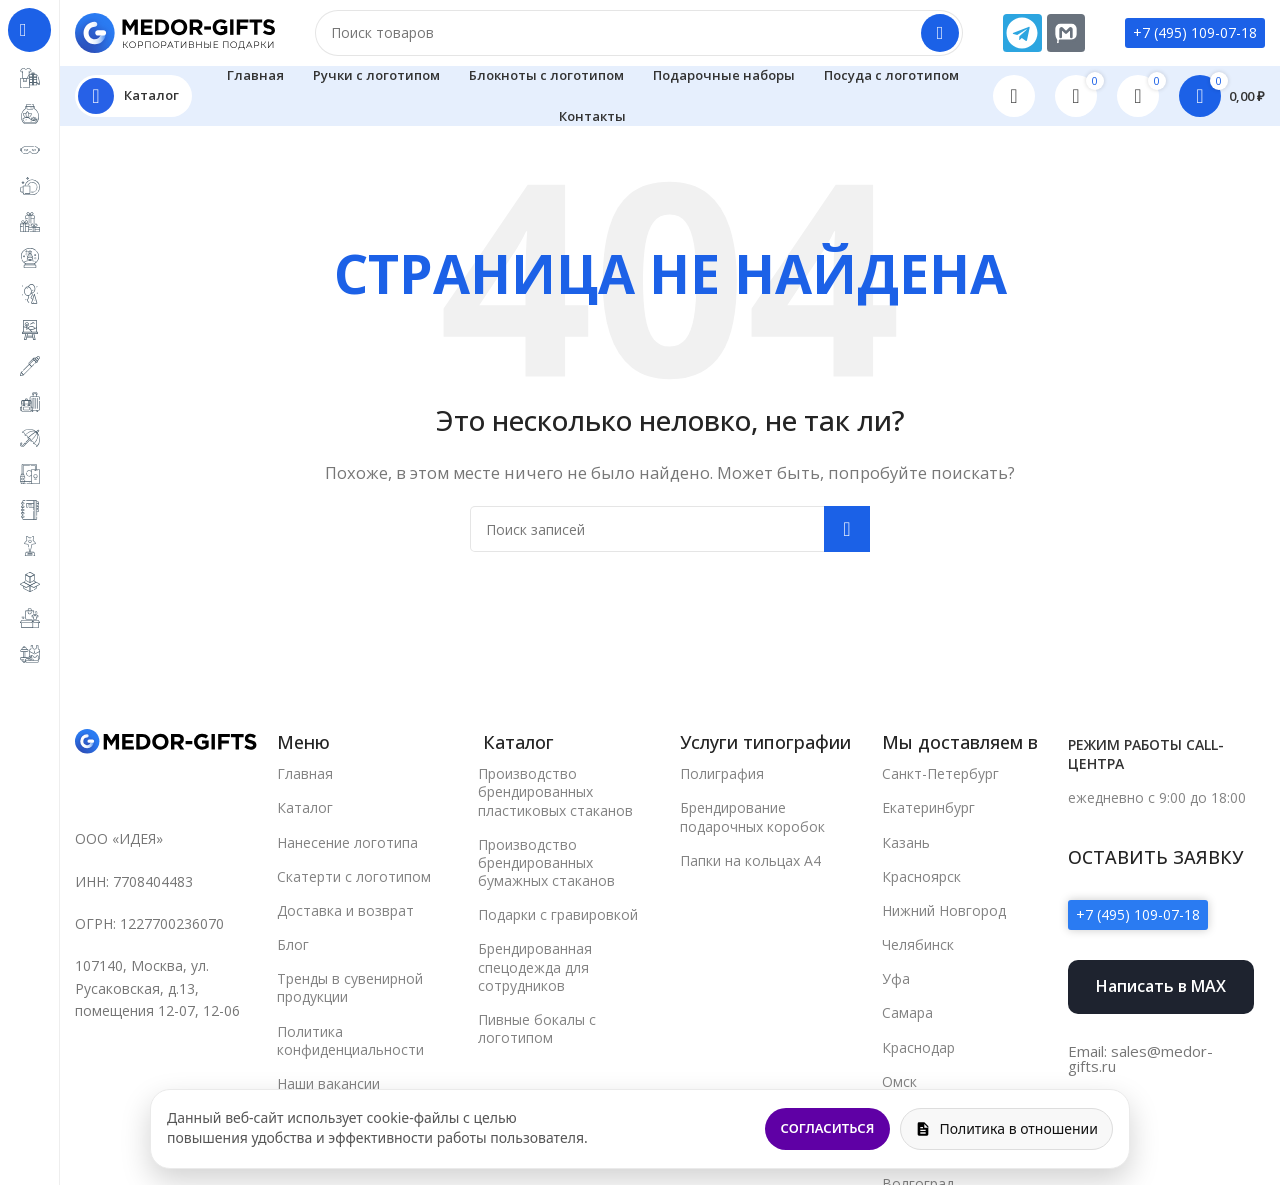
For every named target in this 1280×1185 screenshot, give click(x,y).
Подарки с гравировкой (558, 928)
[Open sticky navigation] (133, 110)
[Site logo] (175, 38)
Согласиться (828, 1128)
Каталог (305, 821)
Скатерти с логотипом (354, 890)
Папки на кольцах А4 (750, 874)
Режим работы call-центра (1146, 768)
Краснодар (918, 1061)
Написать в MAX (1161, 1000)
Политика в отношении (1006, 1128)
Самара (907, 1027)
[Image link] (166, 755)
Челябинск (918, 958)
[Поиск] (639, 40)
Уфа (896, 992)
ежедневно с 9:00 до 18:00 (1157, 811)
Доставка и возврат (345, 924)
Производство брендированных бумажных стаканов (546, 876)
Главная (305, 787)
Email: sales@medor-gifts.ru (1140, 1072)
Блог (293, 958)
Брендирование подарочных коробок (752, 830)
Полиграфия (722, 787)
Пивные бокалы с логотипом (537, 1042)
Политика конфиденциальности (350, 1054)
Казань (906, 856)
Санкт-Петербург (940, 787)
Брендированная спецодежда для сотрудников (535, 981)
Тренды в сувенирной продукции (350, 1001)
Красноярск (921, 890)
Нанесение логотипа (347, 856)
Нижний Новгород (944, 924)
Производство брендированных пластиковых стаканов (555, 805)
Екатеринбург (928, 821)
